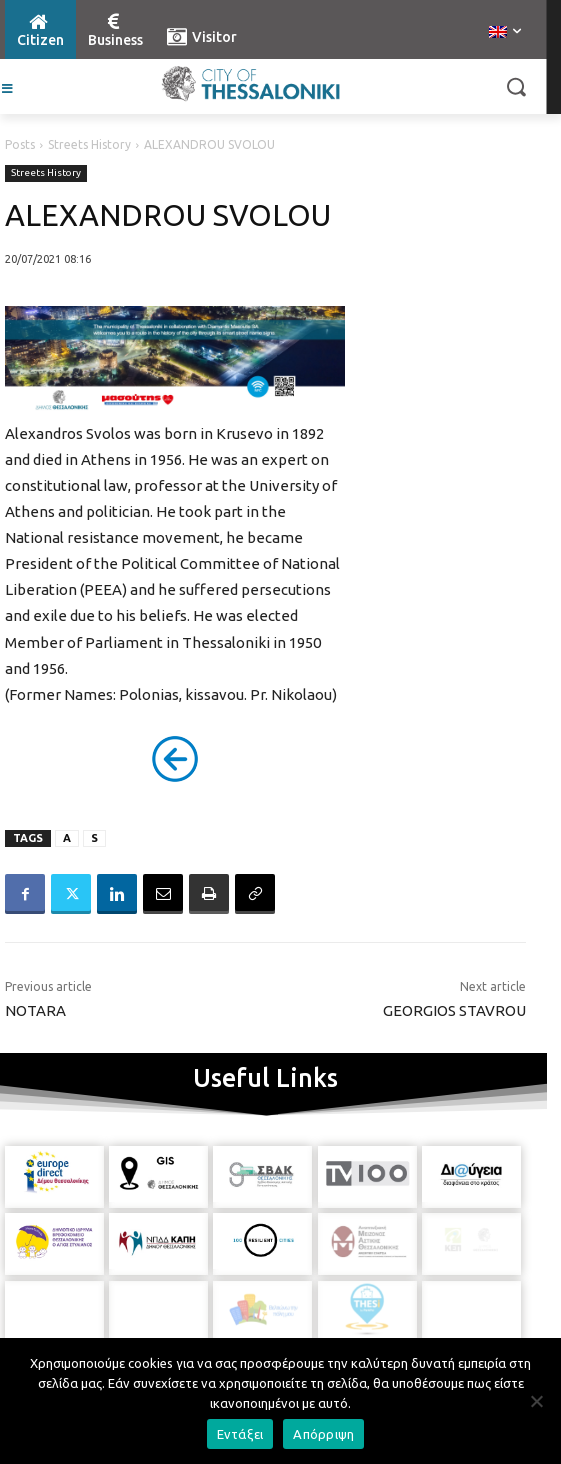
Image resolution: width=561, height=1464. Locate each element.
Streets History (89, 144)
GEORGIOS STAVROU (454, 1010)
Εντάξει (240, 1434)
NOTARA (35, 1010)
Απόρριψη (323, 1434)
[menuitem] (505, 33)
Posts (20, 144)
